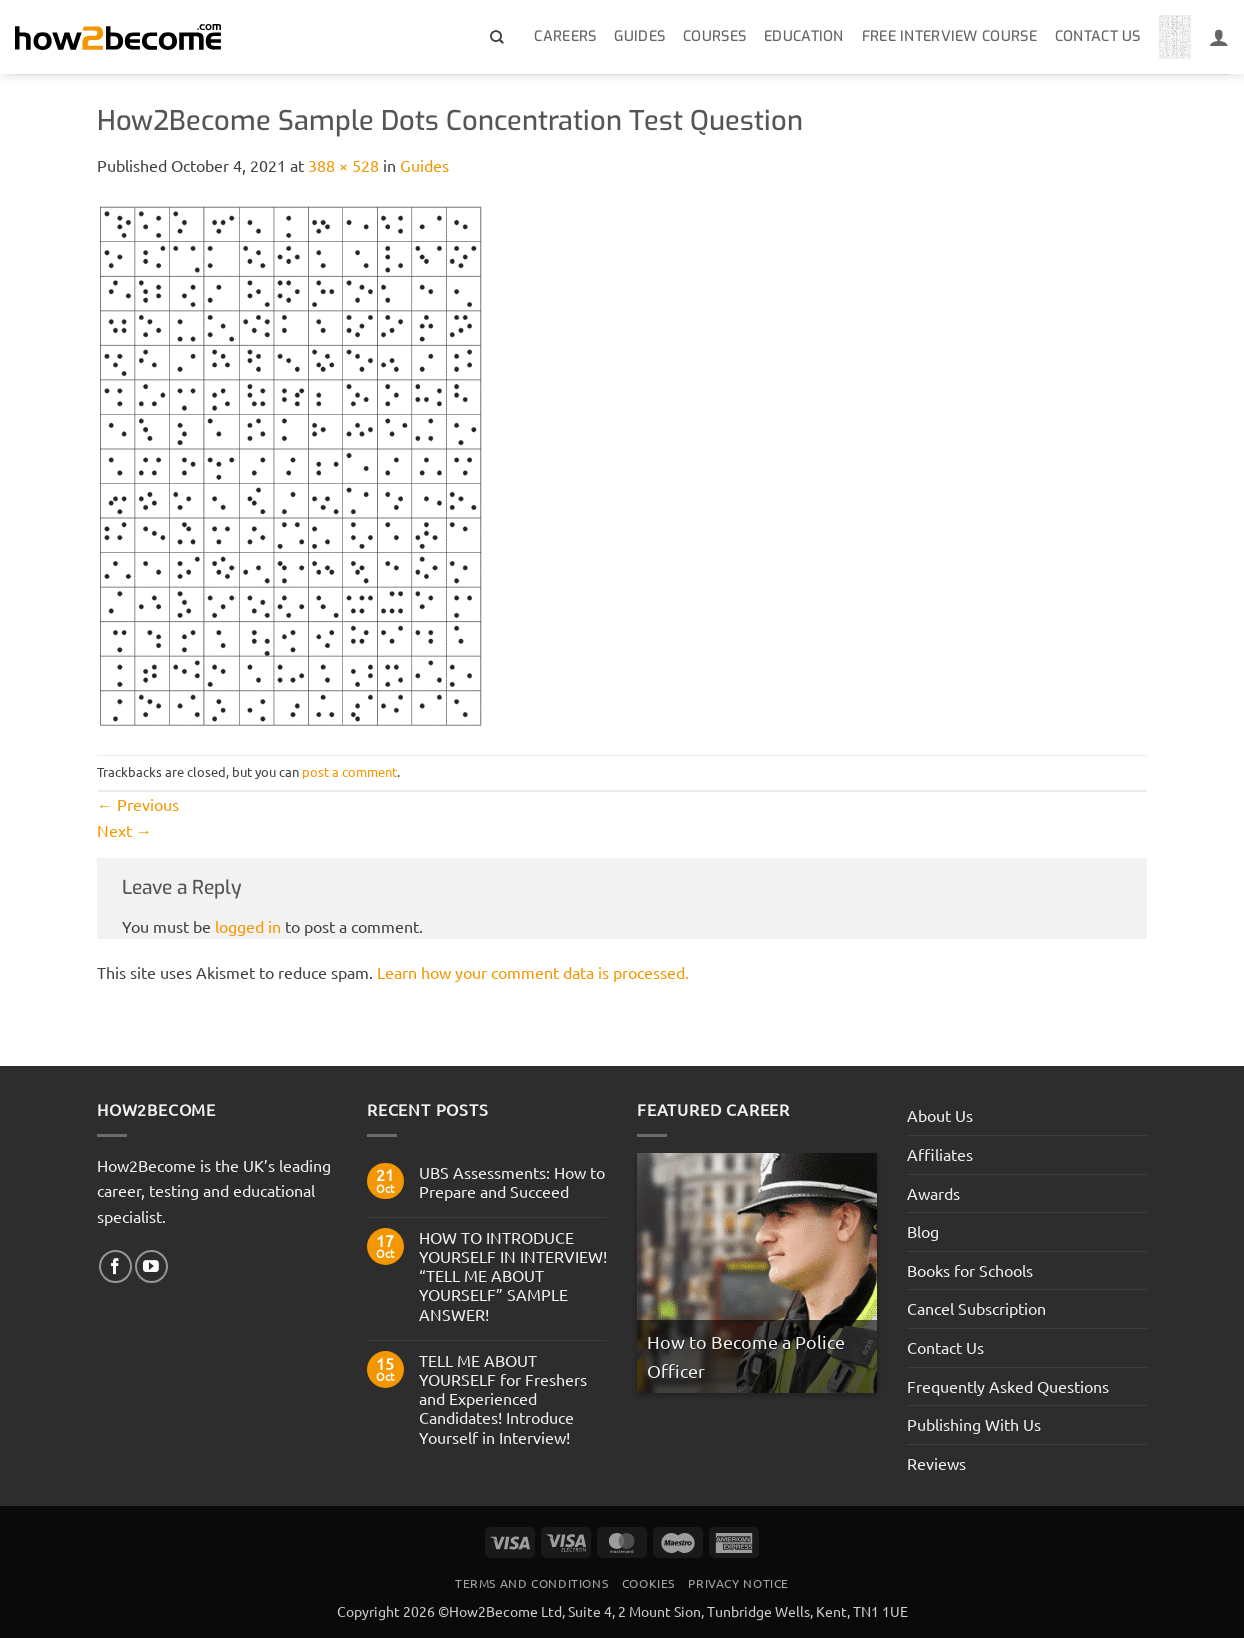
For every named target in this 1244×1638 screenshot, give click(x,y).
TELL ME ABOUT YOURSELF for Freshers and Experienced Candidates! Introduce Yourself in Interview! (503, 1399)
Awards (933, 1193)
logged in (248, 926)
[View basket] (1175, 37)
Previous (138, 804)
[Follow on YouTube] (151, 1266)
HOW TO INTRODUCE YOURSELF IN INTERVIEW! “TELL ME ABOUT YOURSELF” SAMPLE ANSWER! (513, 1276)
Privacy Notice (738, 1583)
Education (804, 36)
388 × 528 (343, 165)
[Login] (1219, 37)
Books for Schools (970, 1270)
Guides (639, 36)
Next (124, 830)
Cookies (648, 1583)
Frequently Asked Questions (1008, 1386)
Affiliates (940, 1154)
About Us (940, 1115)
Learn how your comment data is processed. (533, 972)
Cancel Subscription (976, 1308)
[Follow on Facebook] (115, 1266)
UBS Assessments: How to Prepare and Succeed (512, 1182)
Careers (565, 36)
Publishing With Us (974, 1424)
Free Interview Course (949, 36)
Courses (714, 36)
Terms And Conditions (531, 1583)
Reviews (936, 1463)
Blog (923, 1231)
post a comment (349, 771)
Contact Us (1098, 36)
